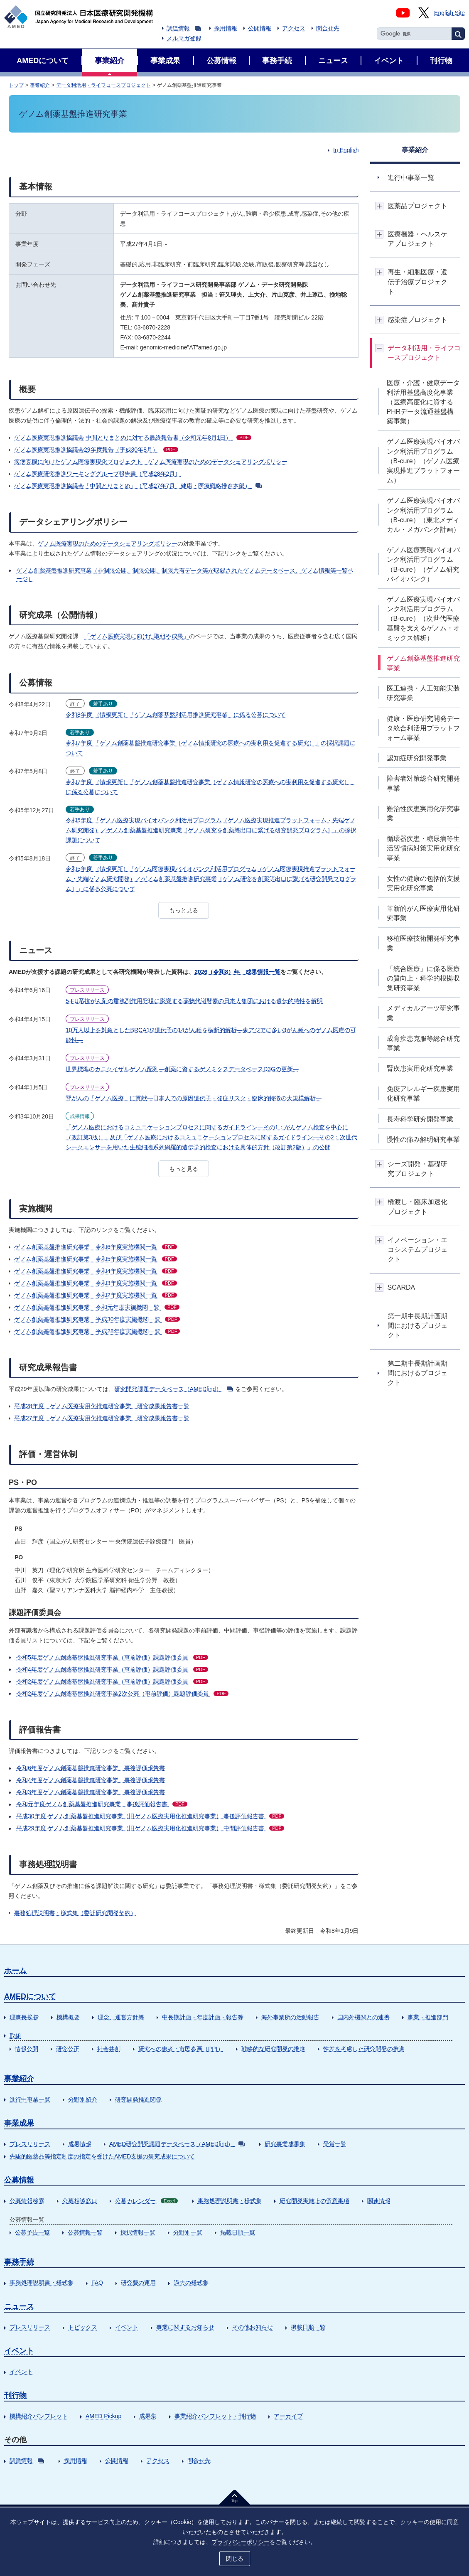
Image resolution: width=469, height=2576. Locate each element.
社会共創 (108, 2048)
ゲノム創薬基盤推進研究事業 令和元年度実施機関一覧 (96, 1307)
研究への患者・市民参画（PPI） (180, 2048)
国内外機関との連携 (363, 2017)
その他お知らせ (252, 2327)
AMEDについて (30, 1996)
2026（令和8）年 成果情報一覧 (237, 971)
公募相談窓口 (79, 2200)
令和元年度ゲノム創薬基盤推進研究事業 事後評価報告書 (101, 1804)
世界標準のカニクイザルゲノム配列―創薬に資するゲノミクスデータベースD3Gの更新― (182, 1069)
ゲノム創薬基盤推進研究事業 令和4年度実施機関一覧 (95, 1271)
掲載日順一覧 (237, 2232)
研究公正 (67, 2048)
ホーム (15, 1970)
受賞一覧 (334, 2144)
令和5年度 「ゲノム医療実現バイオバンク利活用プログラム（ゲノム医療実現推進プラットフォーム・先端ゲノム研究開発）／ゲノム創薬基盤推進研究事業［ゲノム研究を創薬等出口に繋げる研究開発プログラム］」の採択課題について (211, 830)
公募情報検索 (27, 2200)
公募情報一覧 (85, 2232)
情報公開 (26, 2048)
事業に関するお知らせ (185, 2327)
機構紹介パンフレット (39, 2416)
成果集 (148, 2416)
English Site (449, 13)
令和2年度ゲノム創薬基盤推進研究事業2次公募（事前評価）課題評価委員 (122, 1693)
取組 (15, 2036)
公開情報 (259, 28)
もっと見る (183, 910)
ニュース (19, 2306)
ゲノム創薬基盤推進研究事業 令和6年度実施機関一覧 (95, 1247)
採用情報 (225, 28)
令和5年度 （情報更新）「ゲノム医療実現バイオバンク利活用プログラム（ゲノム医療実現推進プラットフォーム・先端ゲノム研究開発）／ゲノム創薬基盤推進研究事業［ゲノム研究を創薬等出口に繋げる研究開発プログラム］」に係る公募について (211, 878)
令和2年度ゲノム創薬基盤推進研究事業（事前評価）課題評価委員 (112, 1681)
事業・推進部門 (428, 2017)
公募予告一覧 (32, 2232)
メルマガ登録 (184, 38)
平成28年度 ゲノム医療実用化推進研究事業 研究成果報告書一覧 (101, 1406)
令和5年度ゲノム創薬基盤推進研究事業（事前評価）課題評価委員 (112, 1657)
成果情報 (79, 2144)
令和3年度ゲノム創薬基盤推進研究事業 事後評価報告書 (90, 1792)
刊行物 (15, 2395)
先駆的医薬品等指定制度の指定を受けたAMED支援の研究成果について (102, 2156)
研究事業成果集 (285, 2144)
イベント (126, 2327)
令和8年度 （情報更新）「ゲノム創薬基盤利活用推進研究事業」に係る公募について (176, 714)
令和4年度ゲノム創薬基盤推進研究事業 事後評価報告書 (90, 1780)
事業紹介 (40, 85)
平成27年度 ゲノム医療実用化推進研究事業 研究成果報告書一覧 (101, 1418)
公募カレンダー (146, 2200)
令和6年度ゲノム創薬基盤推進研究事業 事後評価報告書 (90, 1768)
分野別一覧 (187, 2232)
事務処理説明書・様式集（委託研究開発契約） (75, 1913)
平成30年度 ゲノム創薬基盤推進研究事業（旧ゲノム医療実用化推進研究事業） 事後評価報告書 (150, 1816)
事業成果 (19, 2123)
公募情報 (19, 2180)
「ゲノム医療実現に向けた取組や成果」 (136, 636)
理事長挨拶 (24, 2017)
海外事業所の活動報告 (290, 2017)
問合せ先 (327, 28)
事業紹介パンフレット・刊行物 (215, 2416)
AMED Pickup (103, 2416)
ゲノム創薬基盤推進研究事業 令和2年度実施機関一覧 (95, 1295)
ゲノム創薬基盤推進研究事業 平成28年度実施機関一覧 (97, 1331)
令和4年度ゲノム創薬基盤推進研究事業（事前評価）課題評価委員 (112, 1669)
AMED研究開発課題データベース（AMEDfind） (177, 2144)
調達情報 (184, 28)
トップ (16, 85)
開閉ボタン (379, 206)
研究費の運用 (138, 2282)
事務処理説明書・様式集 (230, 2200)
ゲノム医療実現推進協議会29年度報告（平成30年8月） (96, 449)
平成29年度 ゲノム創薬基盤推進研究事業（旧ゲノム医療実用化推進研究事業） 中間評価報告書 (150, 1828)
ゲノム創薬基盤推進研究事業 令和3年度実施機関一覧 (95, 1283)
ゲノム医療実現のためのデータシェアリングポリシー (107, 543)
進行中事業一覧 (30, 2099)
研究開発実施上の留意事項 (314, 2200)
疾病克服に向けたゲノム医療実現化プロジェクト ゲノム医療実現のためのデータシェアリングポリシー (150, 461)
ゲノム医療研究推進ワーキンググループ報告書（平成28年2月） (97, 473)
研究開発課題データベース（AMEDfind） (173, 1389)
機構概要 (68, 2017)
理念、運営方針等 (121, 2017)
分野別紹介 (82, 2099)
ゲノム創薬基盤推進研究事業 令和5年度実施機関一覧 (95, 1259)
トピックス (82, 2327)
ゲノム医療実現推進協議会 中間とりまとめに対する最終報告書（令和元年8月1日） (132, 437)
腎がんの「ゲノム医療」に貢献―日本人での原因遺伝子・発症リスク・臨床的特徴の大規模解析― (194, 1098)
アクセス (293, 28)
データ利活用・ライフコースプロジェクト (103, 85)
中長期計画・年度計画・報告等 (202, 2017)
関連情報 (378, 2200)
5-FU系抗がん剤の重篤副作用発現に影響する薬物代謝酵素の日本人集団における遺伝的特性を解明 (194, 1001)
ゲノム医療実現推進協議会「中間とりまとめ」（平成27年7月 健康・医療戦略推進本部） (138, 485)
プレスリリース (30, 2144)
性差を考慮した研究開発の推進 (364, 2048)
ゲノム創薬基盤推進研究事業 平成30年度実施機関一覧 (97, 1319)
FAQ (97, 2282)
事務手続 (19, 2262)
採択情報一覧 (137, 2232)
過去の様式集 (191, 2282)
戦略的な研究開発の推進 (273, 2048)
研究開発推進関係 (138, 2099)
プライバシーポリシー (240, 2541)
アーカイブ (288, 2416)
